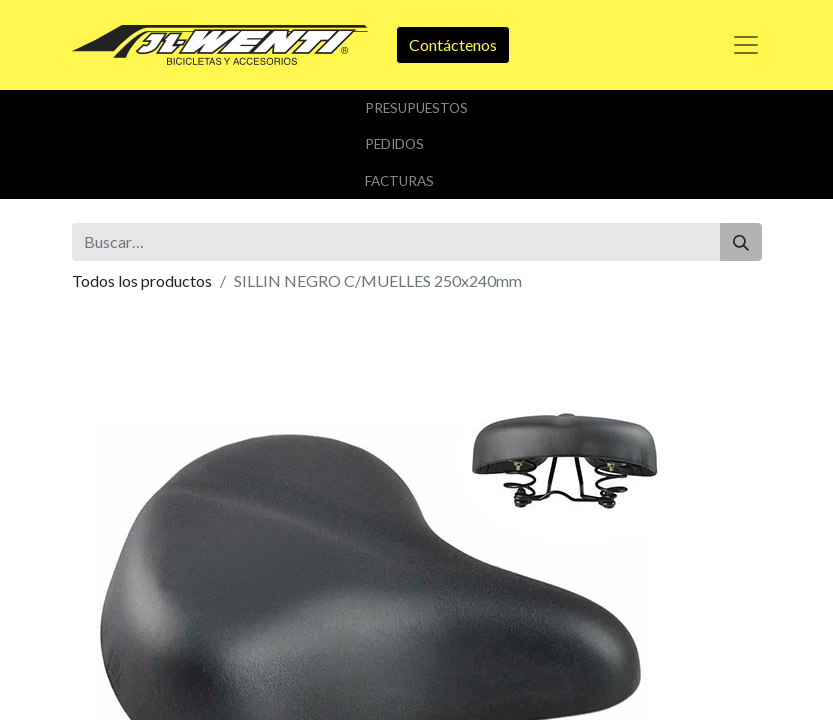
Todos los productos (142, 280)
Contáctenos (453, 44)
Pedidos (394, 144)
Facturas (399, 181)
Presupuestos (416, 108)
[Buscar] (741, 242)
